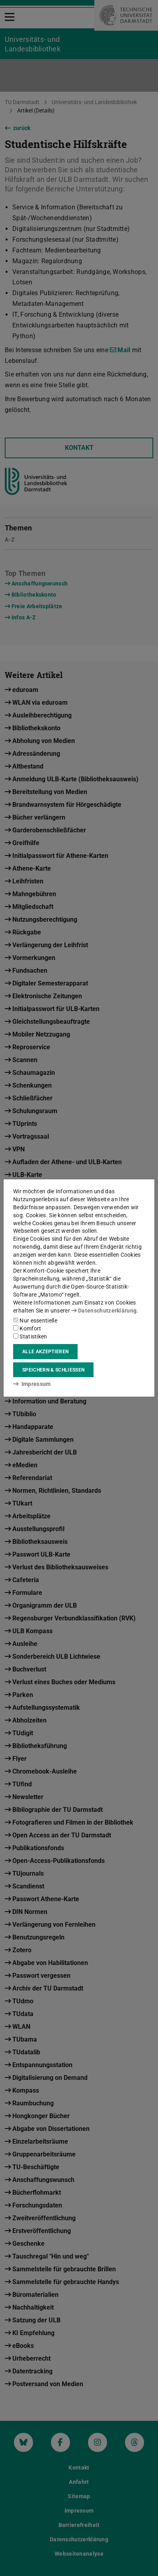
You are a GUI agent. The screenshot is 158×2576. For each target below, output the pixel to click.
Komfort (27, 1328)
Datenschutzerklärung (104, 1310)
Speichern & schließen (53, 1370)
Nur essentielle (35, 1320)
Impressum (32, 1384)
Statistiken (30, 1336)
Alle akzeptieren (45, 1351)
